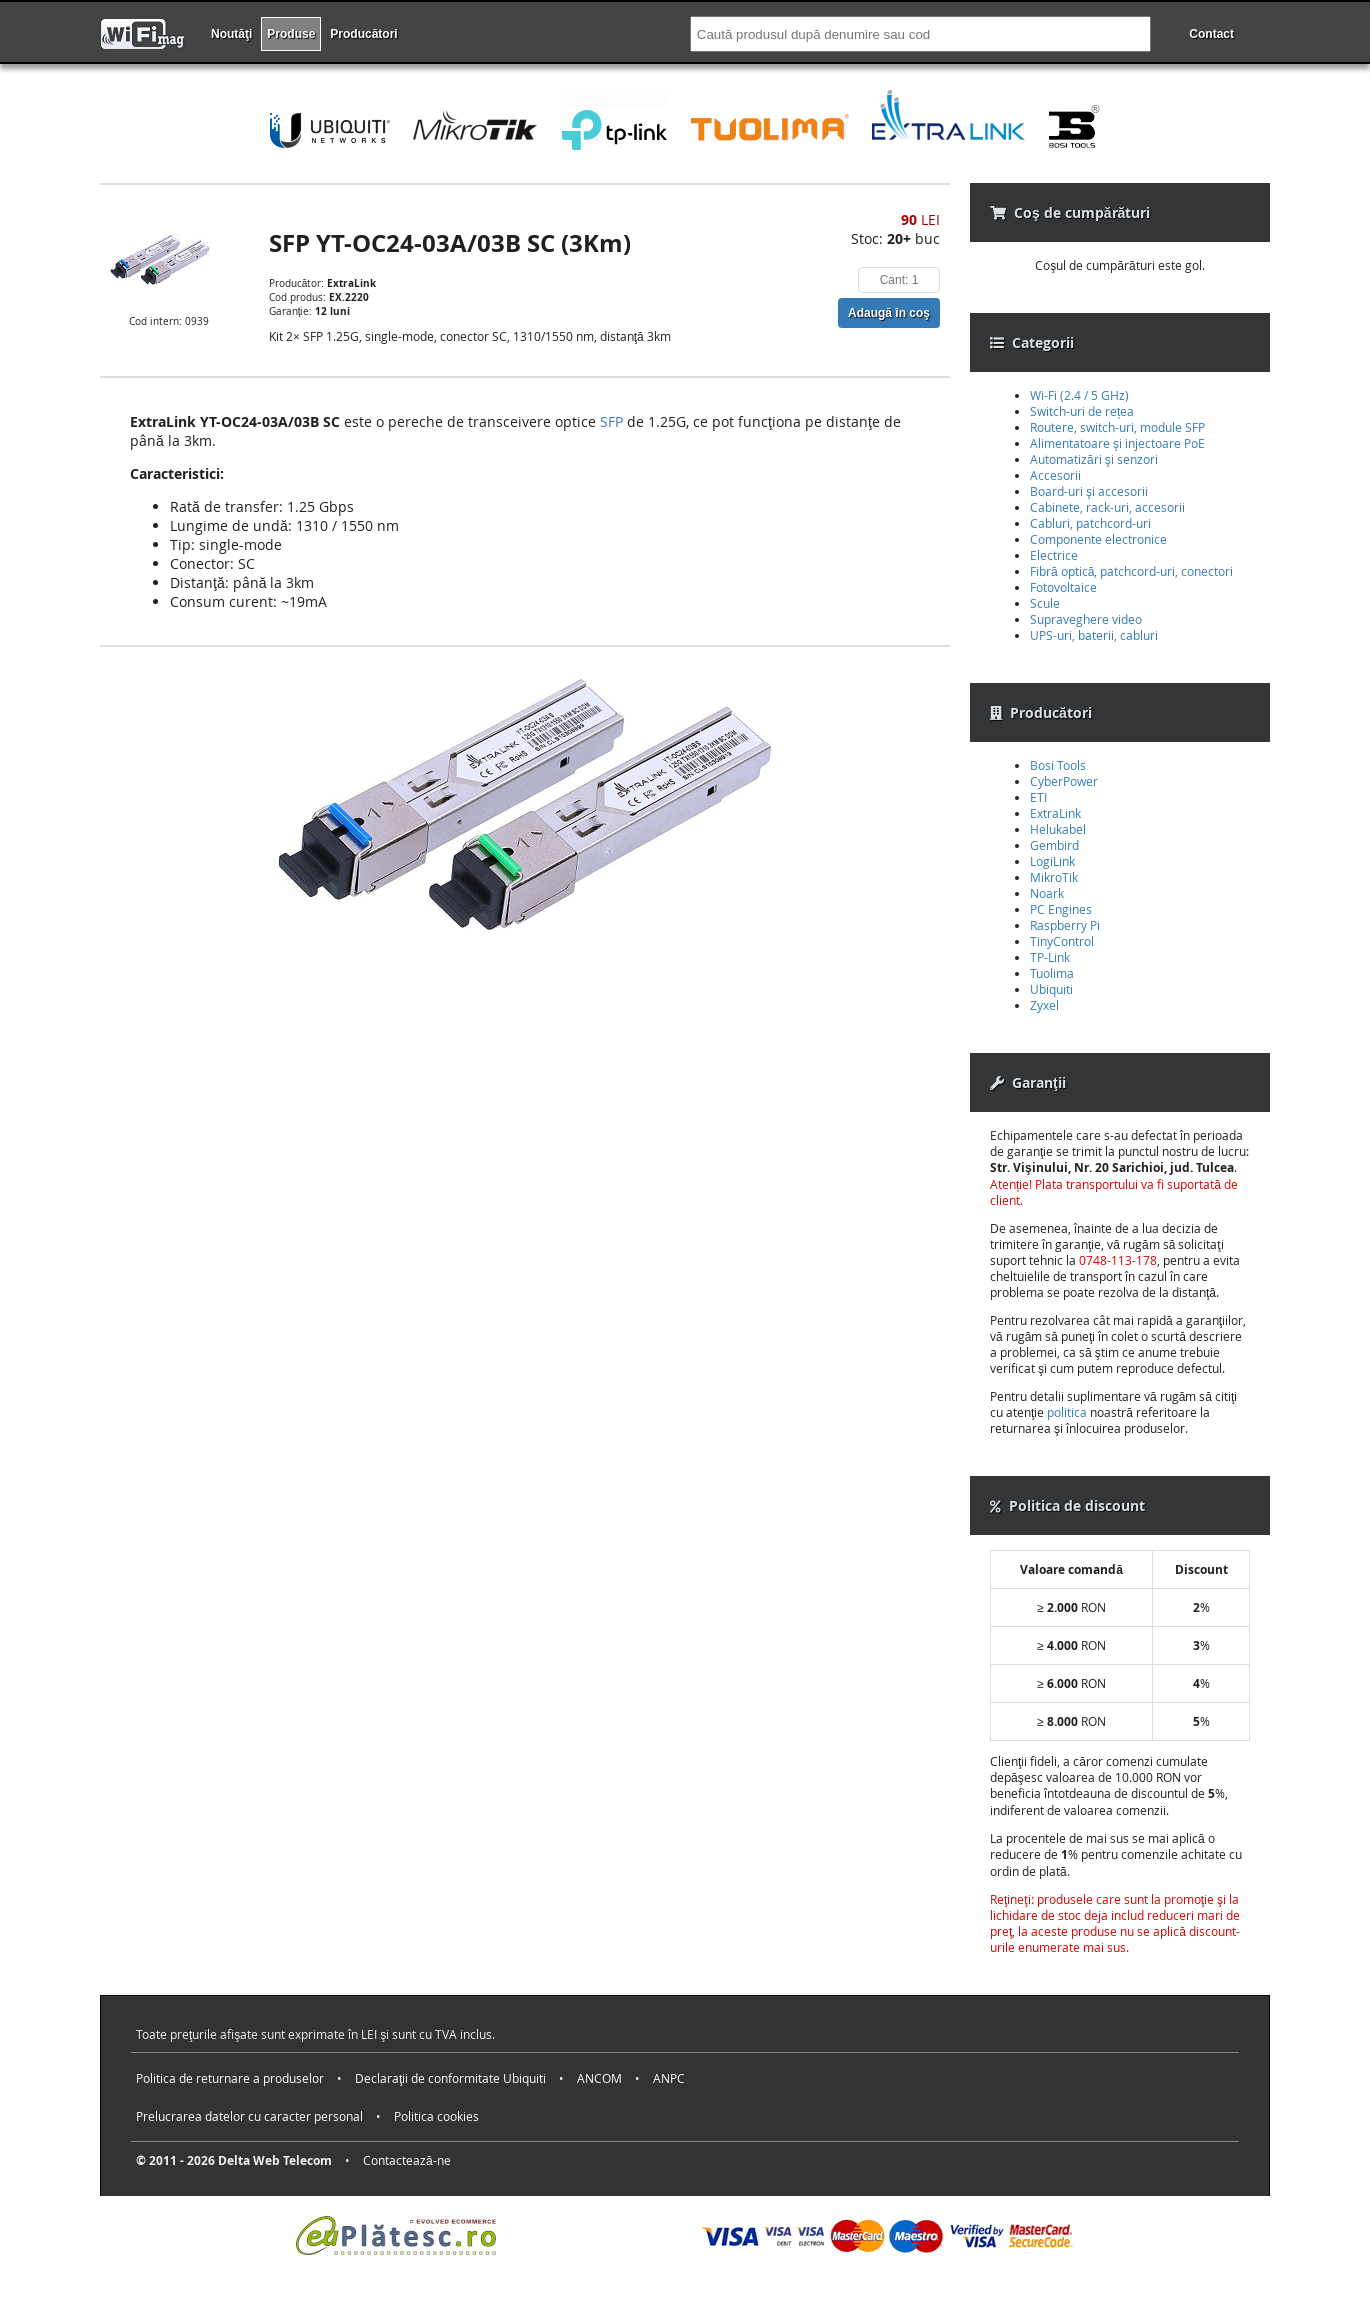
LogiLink (1052, 861)
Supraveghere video (1086, 619)
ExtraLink (1055, 813)
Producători (363, 34)
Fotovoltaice (1063, 587)
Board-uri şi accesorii (1089, 491)
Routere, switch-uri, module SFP (1117, 427)
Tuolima (1052, 973)
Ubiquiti (1051, 989)
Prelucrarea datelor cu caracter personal (249, 2116)
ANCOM (599, 2078)
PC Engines (1061, 909)
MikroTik (1054, 877)
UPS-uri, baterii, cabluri (1094, 635)
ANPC (669, 2078)
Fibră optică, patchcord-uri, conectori (1131, 571)
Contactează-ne (407, 2160)
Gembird (1054, 845)
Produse (291, 34)
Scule (1045, 603)
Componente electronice (1098, 539)
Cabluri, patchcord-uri (1090, 523)
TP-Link (1050, 957)
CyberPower (1064, 781)
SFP (611, 421)
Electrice (1054, 555)
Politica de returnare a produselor (230, 2078)
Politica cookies (436, 2116)
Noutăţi (231, 34)
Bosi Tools (1058, 765)
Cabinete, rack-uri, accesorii (1107, 507)
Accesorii (1055, 475)
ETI (1038, 797)
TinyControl (1062, 941)
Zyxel (1044, 1005)
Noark (1047, 893)
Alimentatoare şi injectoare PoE (1117, 443)
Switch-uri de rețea (1082, 411)
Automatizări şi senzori (1094, 459)
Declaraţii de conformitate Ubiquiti (450, 2078)
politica (1067, 1412)
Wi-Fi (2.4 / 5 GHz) (1079, 395)
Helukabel (1058, 829)
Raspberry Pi (1065, 925)
